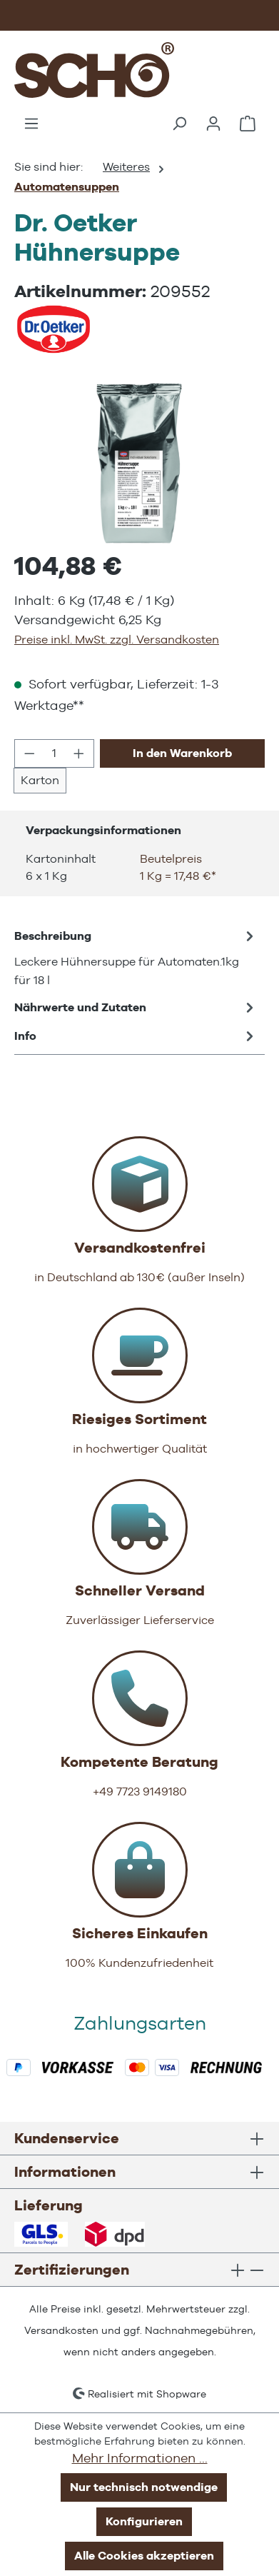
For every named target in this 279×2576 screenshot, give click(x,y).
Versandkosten (61, 2330)
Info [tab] (136, 1036)
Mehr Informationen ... (140, 2457)
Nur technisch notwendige (144, 2487)
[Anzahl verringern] (29, 753)
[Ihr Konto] (213, 123)
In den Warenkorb (182, 753)
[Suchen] (179, 123)
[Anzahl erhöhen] (79, 753)
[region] (139, 463)
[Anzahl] (55, 753)
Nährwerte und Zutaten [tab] (136, 1007)
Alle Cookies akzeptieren (144, 2555)
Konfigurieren (144, 2521)
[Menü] (31, 123)
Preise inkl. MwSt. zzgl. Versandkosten (116, 639)
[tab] (136, 957)
